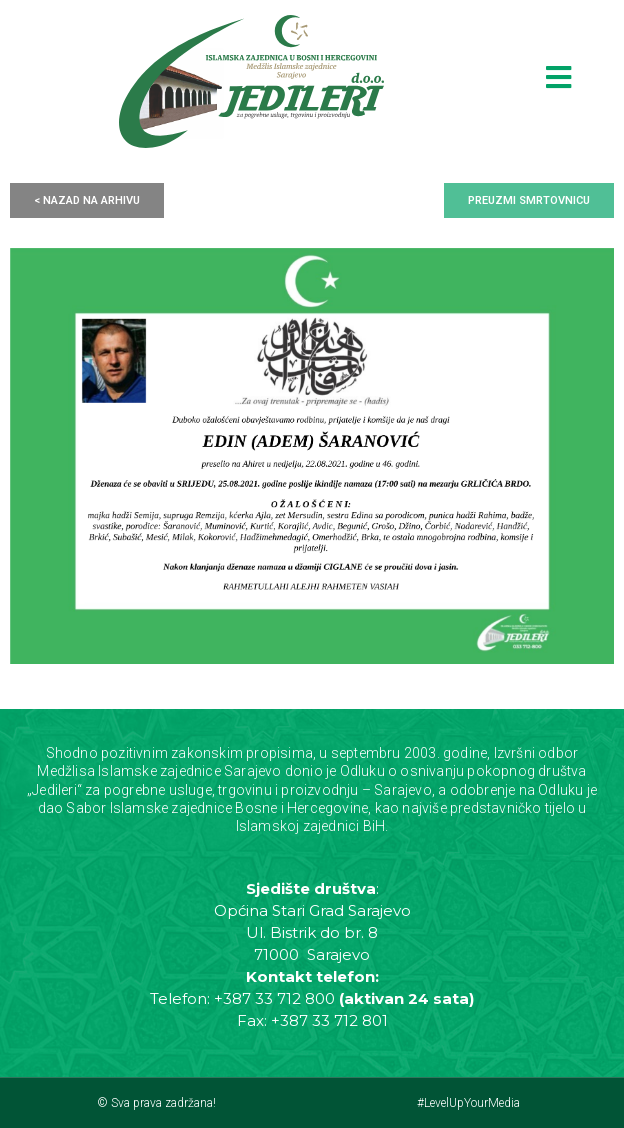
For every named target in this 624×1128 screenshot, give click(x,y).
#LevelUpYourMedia (468, 1103)
